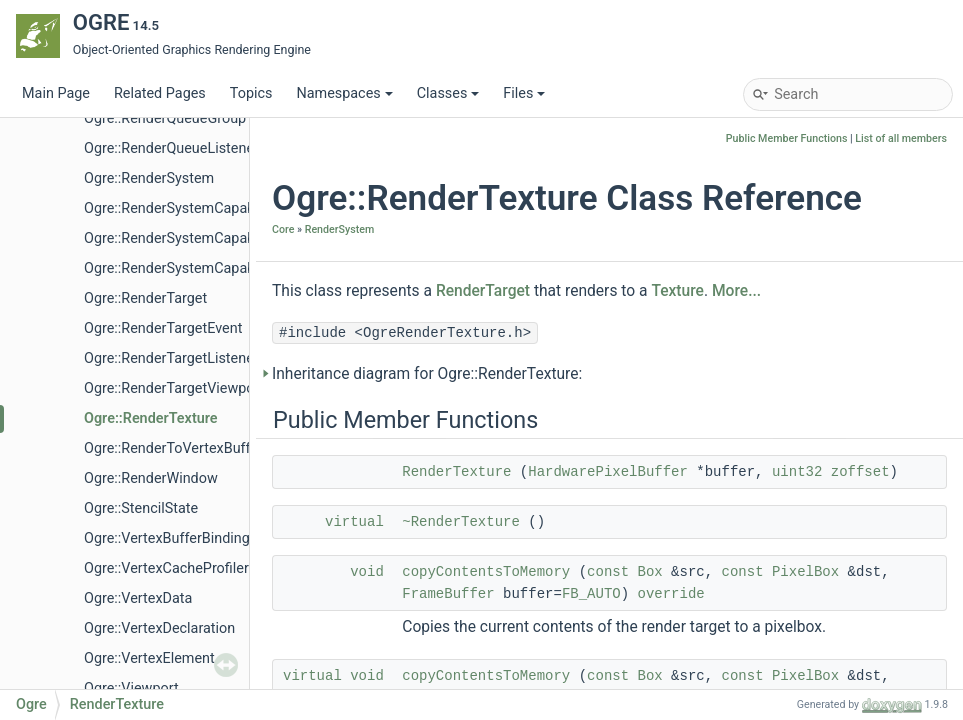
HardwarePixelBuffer (608, 472)
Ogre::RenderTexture (151, 418)
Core (283, 229)
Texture (677, 291)
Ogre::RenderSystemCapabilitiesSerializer (216, 268)
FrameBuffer (448, 594)
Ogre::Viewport (131, 688)
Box (650, 572)
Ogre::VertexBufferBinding (167, 538)
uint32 (797, 472)
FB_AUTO (591, 594)
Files (524, 93)
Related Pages (160, 93)
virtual (354, 522)
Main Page (56, 93)
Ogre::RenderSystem (149, 178)
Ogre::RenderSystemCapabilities (186, 208)
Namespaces (344, 93)
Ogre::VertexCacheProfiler (166, 568)
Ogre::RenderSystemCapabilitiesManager (215, 238)
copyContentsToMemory (486, 572)
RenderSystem (340, 229)
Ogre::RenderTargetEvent (163, 328)
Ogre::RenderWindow (151, 478)
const (608, 572)
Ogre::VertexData (138, 598)
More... (736, 291)
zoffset (860, 472)
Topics (251, 93)
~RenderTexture (461, 522)
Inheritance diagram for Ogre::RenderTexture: (427, 374)
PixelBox (805, 572)
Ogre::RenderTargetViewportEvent (192, 388)
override (671, 594)
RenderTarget (483, 291)
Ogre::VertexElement (149, 658)
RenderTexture (456, 472)
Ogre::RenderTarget (145, 298)
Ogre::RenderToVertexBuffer (173, 448)
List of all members (901, 138)
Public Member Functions (787, 138)
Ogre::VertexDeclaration (159, 628)
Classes (448, 93)
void (367, 572)
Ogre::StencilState (141, 508)
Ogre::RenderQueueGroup (165, 118)
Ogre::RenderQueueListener (171, 148)
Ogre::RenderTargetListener (171, 358)
